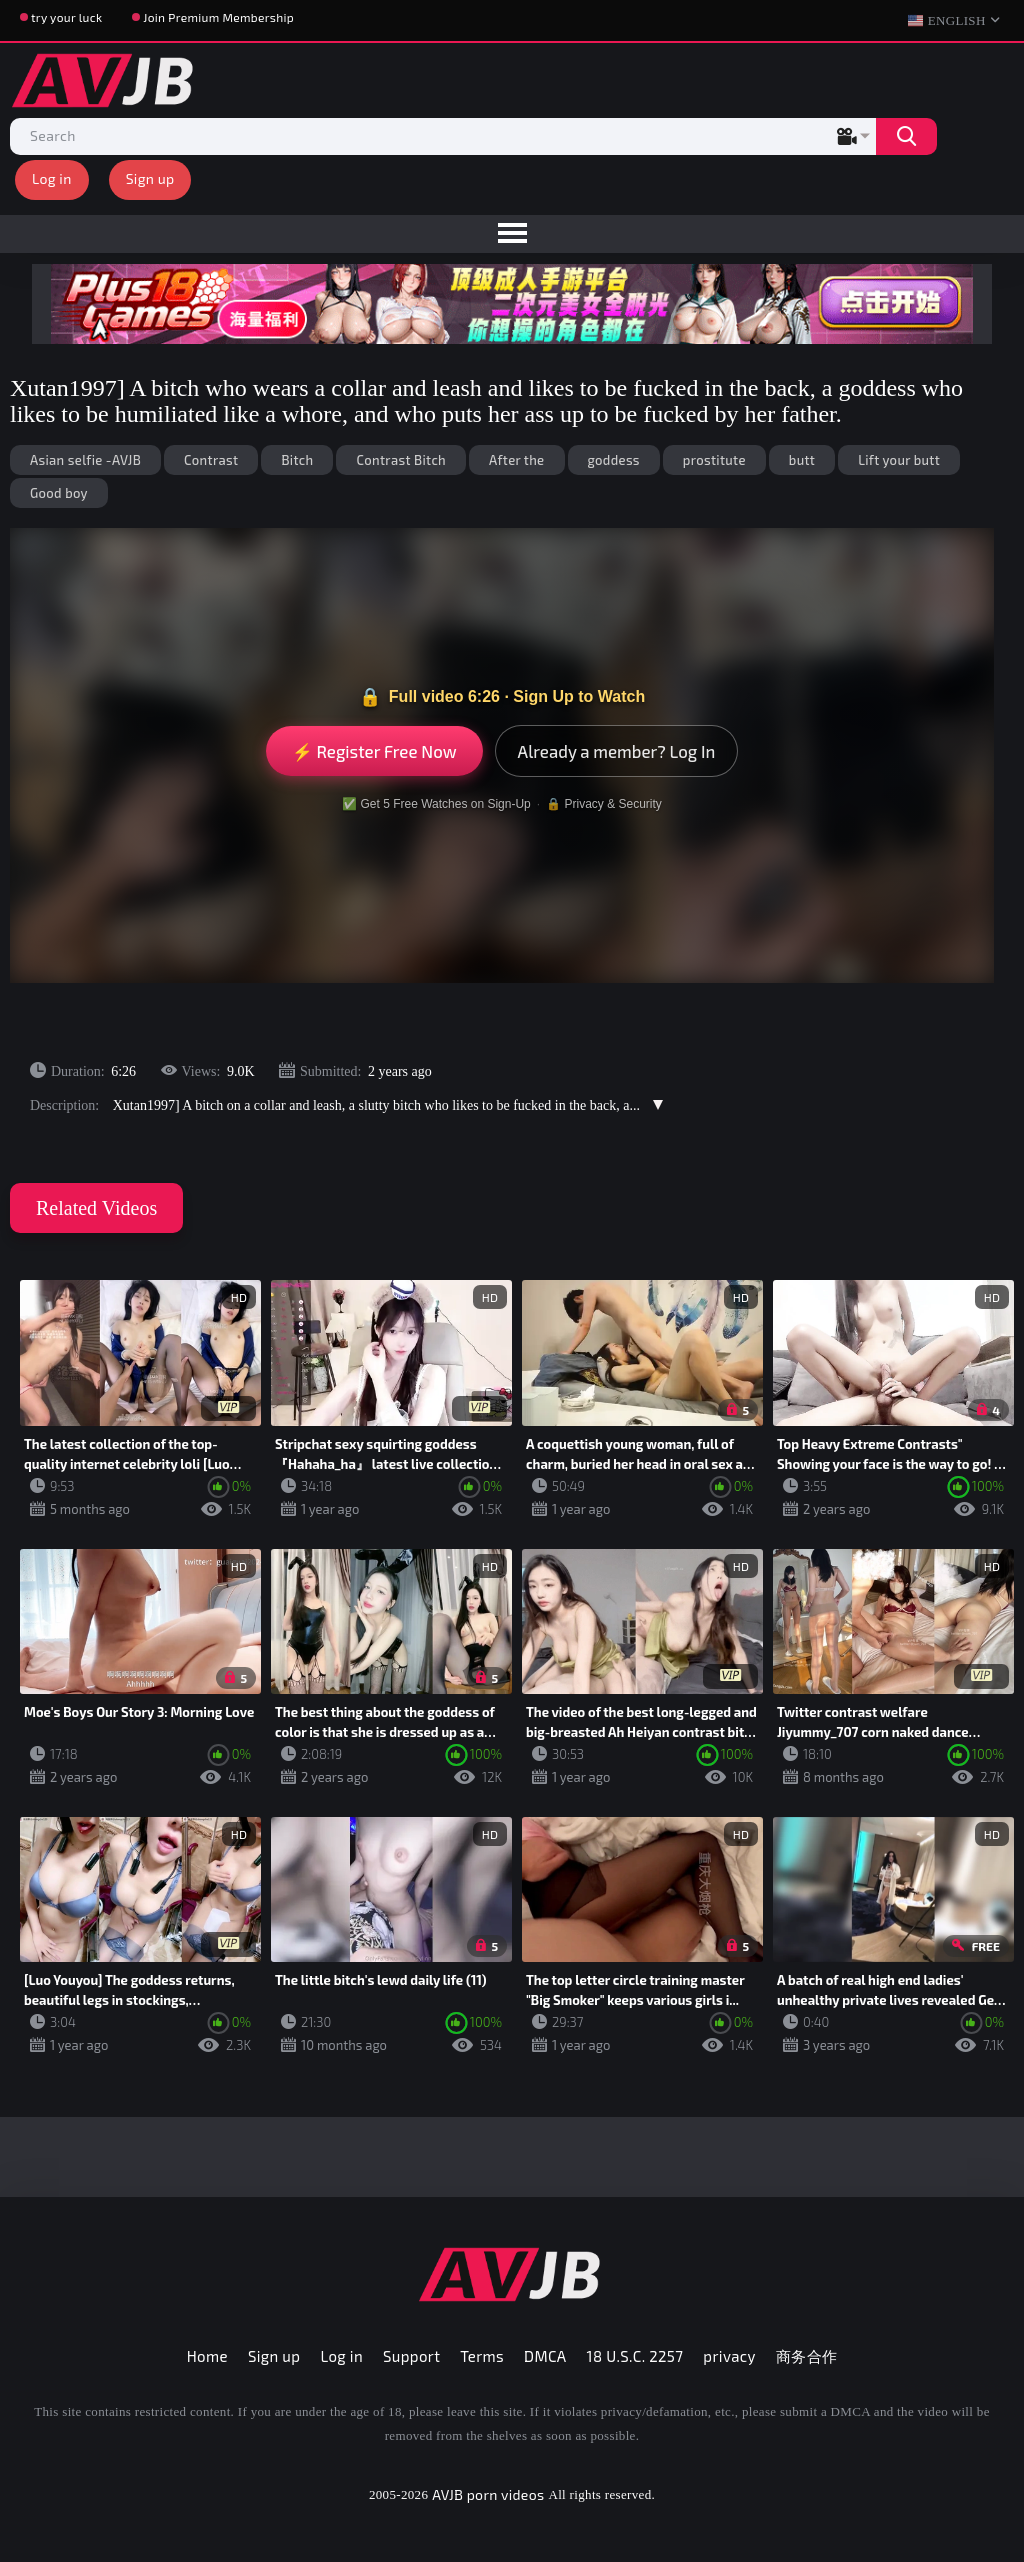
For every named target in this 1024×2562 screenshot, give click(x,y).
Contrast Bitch (401, 460)
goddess (614, 460)
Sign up (150, 178)
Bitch (297, 460)
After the (516, 460)
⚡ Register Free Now (374, 751)
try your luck (66, 17)
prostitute (714, 460)
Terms (482, 2356)
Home (207, 2356)
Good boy (59, 493)
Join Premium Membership (218, 17)
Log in (52, 178)
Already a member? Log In (617, 751)
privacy (729, 2356)
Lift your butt (899, 460)
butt (802, 460)
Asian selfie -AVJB (85, 460)
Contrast (211, 460)
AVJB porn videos (488, 2494)
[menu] (512, 234)
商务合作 (807, 2356)
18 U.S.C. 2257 (635, 2356)
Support (411, 2356)
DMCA (545, 2356)
